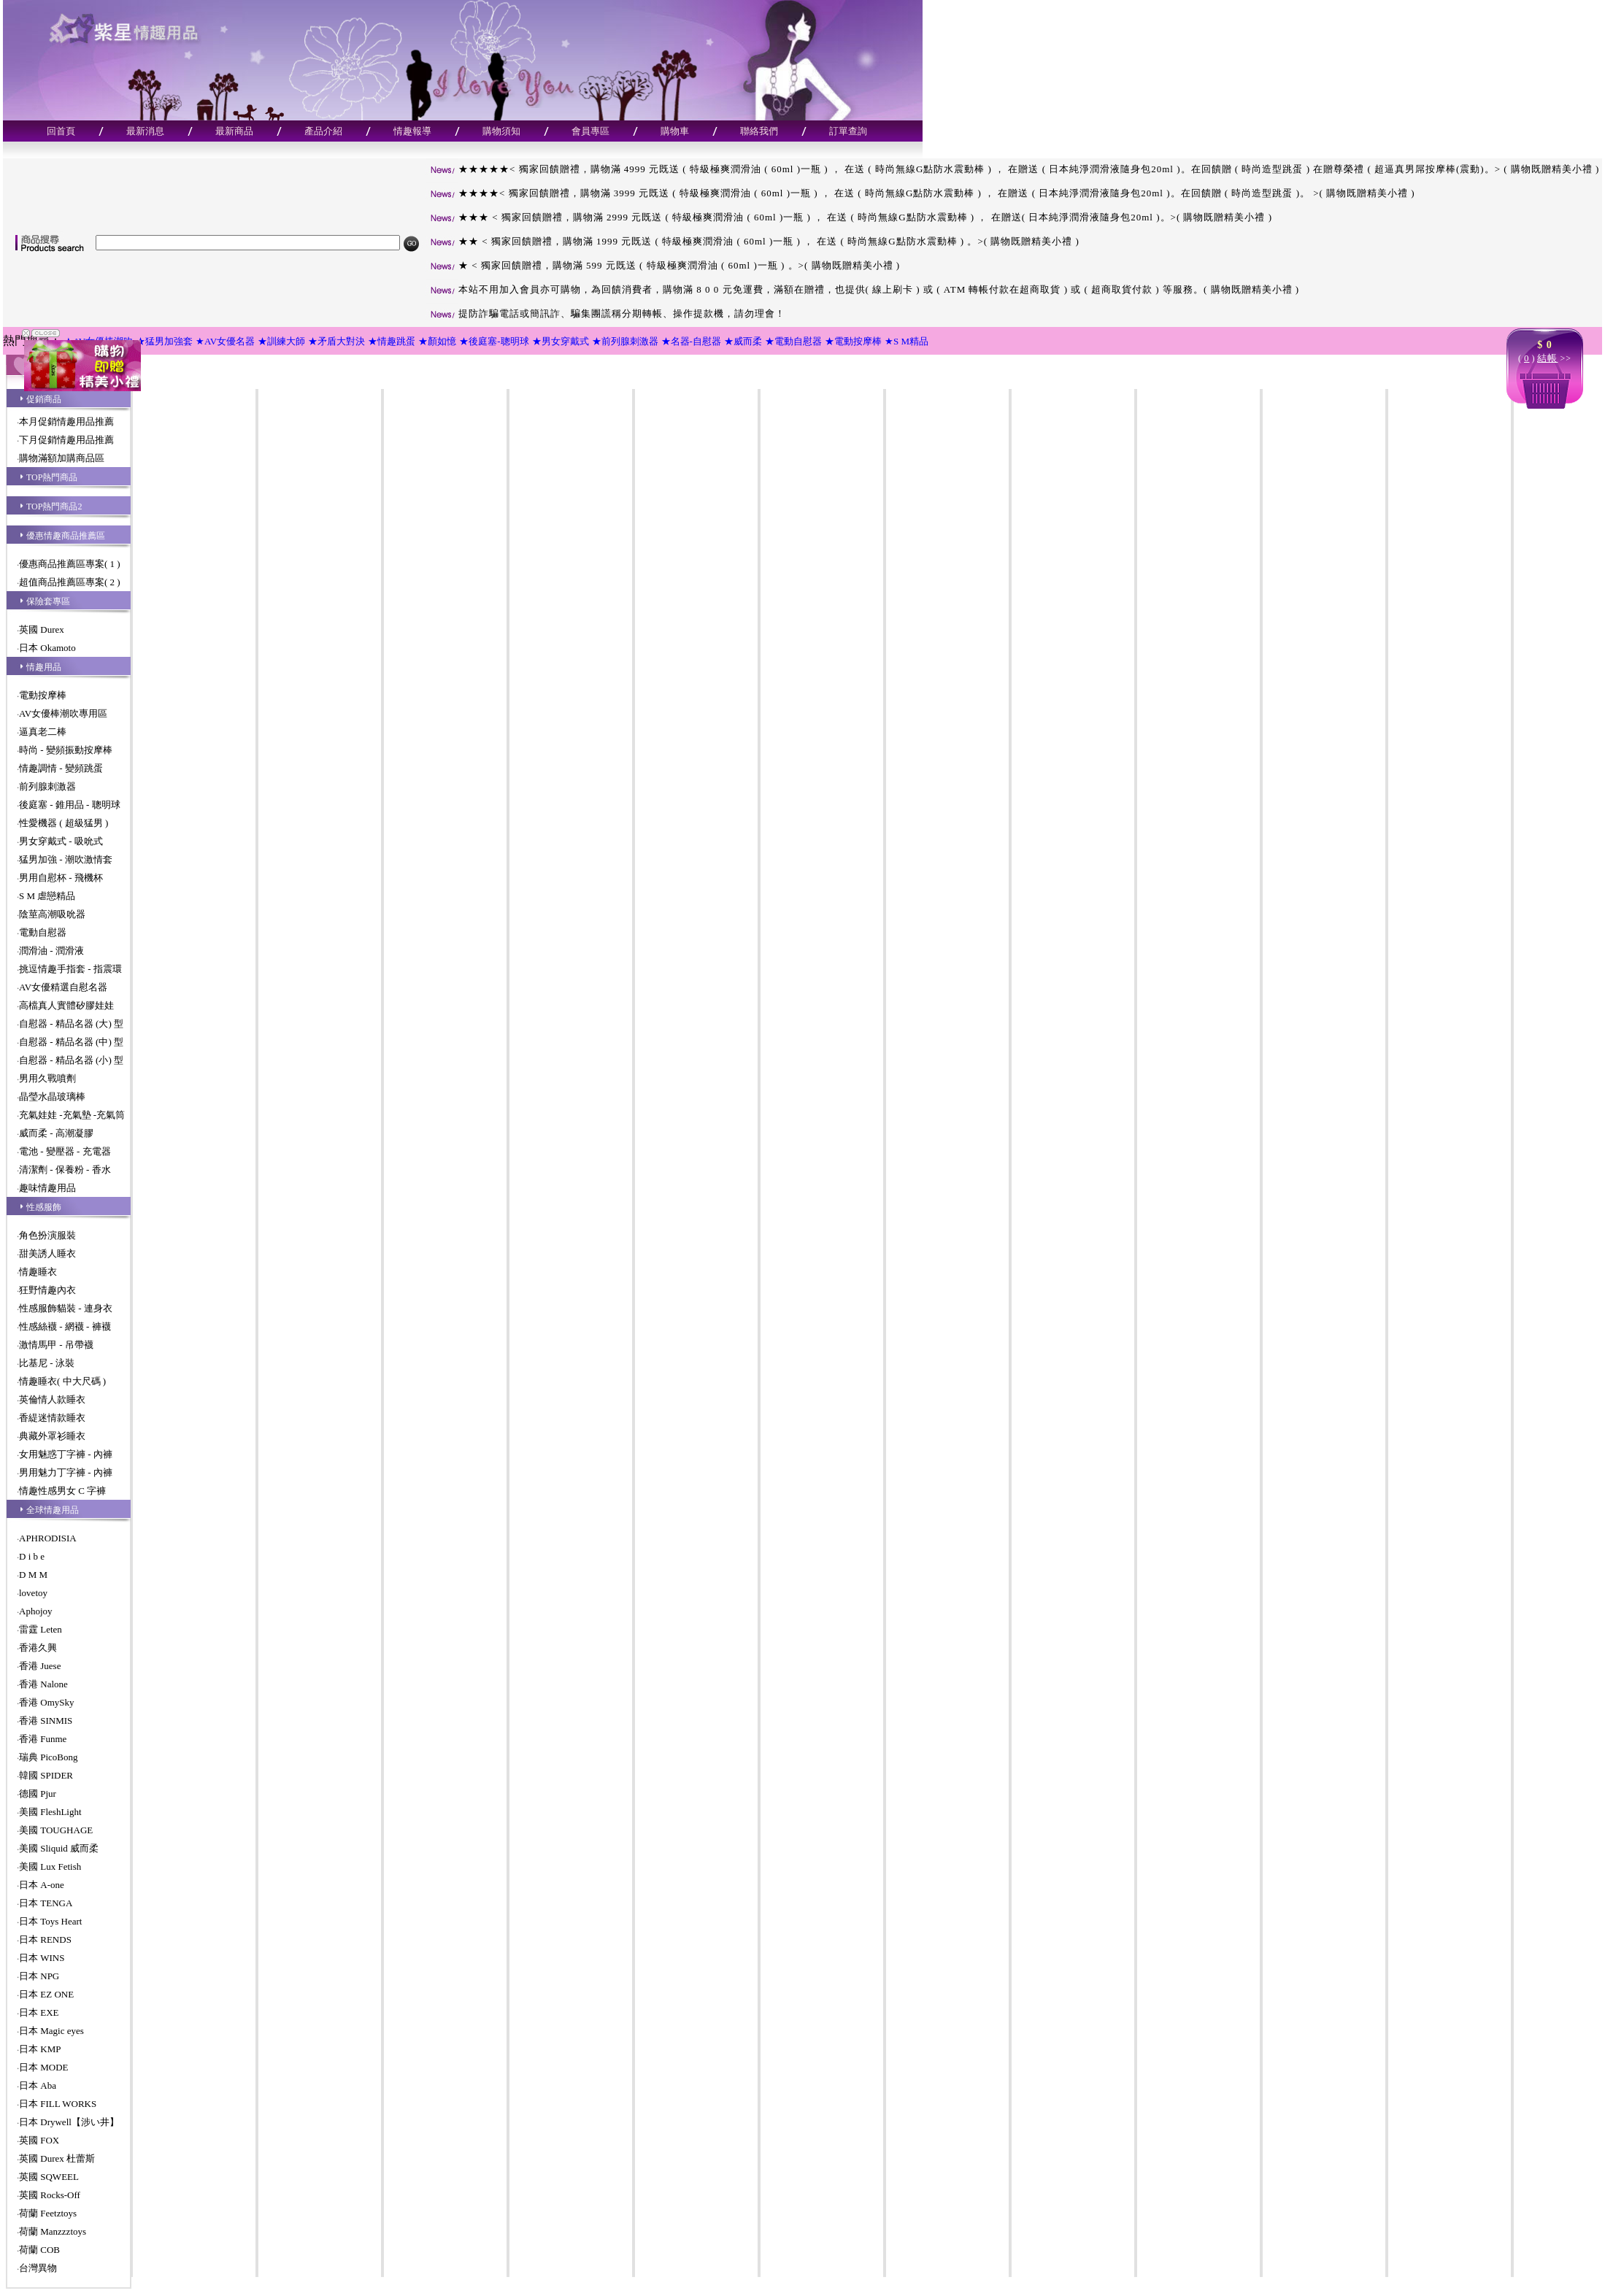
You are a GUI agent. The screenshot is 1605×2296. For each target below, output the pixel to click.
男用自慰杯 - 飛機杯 (61, 877)
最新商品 (234, 131)
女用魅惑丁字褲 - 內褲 (65, 1454)
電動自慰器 (42, 932)
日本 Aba (37, 2085)
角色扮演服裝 (47, 1235)
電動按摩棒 (42, 695)
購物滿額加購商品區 (61, 457)
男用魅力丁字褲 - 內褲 (65, 1472)
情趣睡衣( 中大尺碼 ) (62, 1381)
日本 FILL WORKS (57, 2103)
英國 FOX (39, 2140)
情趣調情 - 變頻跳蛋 (61, 768)
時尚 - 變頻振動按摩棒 (65, 749)
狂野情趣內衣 (47, 1289)
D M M (33, 1574)
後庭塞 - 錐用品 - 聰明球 (69, 804)
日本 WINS (41, 1957)
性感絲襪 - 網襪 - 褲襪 (65, 1326)
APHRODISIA (48, 1538)
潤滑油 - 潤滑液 (51, 950)
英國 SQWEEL (49, 2176)
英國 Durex (41, 629)
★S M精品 (906, 341)
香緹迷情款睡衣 (52, 1417)
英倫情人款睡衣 (52, 1399)
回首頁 (61, 131)
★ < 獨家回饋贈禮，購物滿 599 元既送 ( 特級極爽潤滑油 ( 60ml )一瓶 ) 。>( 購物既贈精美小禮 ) (663, 265)
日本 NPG (39, 1976)
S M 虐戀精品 (47, 895)
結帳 (1547, 358)
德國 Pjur (37, 1793)
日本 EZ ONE (46, 1994)
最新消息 (145, 131)
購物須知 (501, 131)
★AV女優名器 (225, 341)
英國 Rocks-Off (49, 2194)
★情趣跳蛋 (391, 341)
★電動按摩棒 (853, 341)
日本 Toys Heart (50, 1921)
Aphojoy (36, 1611)
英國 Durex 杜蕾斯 (57, 2158)
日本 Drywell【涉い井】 (69, 2121)
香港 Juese (40, 1665)
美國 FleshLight (50, 1811)
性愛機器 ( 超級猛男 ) (63, 822)
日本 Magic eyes (51, 2030)
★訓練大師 (281, 341)
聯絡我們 (759, 131)
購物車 (675, 131)
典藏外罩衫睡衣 (52, 1435)
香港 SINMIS (45, 1720)
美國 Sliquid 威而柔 (59, 1848)
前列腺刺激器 (47, 786)
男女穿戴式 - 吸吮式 (61, 841)
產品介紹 (323, 131)
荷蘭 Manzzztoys (52, 2231)
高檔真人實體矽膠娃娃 (66, 1005)
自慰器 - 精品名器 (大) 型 (71, 1023)
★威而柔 (743, 341)
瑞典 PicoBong (48, 1757)
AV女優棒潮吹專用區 (63, 713)
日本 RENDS (45, 1939)
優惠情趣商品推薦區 (65, 536)
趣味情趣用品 (47, 1187)
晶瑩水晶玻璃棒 (52, 1096)
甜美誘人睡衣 (47, 1253)
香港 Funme (42, 1738)
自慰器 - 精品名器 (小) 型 (71, 1060)
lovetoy (33, 1592)
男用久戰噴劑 (47, 1078)
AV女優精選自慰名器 (63, 987)
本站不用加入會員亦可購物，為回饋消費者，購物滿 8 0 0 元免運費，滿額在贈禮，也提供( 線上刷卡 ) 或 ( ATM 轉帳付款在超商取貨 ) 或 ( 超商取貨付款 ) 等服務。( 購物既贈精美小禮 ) (862, 289)
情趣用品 (43, 667)
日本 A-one (41, 1884)
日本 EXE (39, 2012)
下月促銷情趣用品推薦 (66, 439)
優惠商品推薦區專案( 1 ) (69, 563)
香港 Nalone (43, 1684)
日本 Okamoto (47, 647)
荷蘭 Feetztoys (48, 2213)
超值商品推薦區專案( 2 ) (69, 582)
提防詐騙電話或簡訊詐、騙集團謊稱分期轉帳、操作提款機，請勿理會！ (605, 313)
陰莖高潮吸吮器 (52, 914)
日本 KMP (40, 2048)
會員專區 (590, 131)
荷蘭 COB (39, 2249)
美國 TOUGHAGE (56, 1830)
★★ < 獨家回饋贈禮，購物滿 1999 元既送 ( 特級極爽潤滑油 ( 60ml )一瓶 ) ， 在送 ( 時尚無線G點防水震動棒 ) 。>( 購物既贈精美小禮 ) (752, 241)
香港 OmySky (46, 1702)
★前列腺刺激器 (625, 341)
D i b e (32, 1556)
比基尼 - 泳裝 (46, 1362)
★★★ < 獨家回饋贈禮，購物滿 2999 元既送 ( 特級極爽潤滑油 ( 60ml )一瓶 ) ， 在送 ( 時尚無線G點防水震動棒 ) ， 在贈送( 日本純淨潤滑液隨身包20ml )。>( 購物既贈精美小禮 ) (849, 217)
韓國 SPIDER (46, 1775)
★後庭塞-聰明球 (493, 341)
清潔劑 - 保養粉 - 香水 (65, 1169)
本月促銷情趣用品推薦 (66, 421)
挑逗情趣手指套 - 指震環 (70, 968)
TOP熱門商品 (51, 477)
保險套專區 (48, 601)
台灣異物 (38, 2267)
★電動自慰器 (793, 341)
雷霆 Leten (40, 1629)
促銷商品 (43, 399)
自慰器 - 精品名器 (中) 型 (71, 1041)
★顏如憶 (437, 341)
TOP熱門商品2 (54, 506)
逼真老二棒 (42, 731)
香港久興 (38, 1647)
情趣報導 (412, 131)
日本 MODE (44, 2067)
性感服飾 (43, 1207)
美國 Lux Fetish (50, 1866)
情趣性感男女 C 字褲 (62, 1490)
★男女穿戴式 (560, 341)
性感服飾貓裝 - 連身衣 (65, 1308)
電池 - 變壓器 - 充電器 (65, 1151)
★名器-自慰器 (691, 341)
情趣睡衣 (38, 1271)
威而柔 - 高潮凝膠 (56, 1133)
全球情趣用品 (52, 1510)
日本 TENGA (45, 1903)
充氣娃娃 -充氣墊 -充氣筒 (72, 1114)
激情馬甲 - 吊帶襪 (56, 1344)
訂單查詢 (848, 131)
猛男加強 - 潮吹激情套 (65, 859)
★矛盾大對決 (336, 341)
